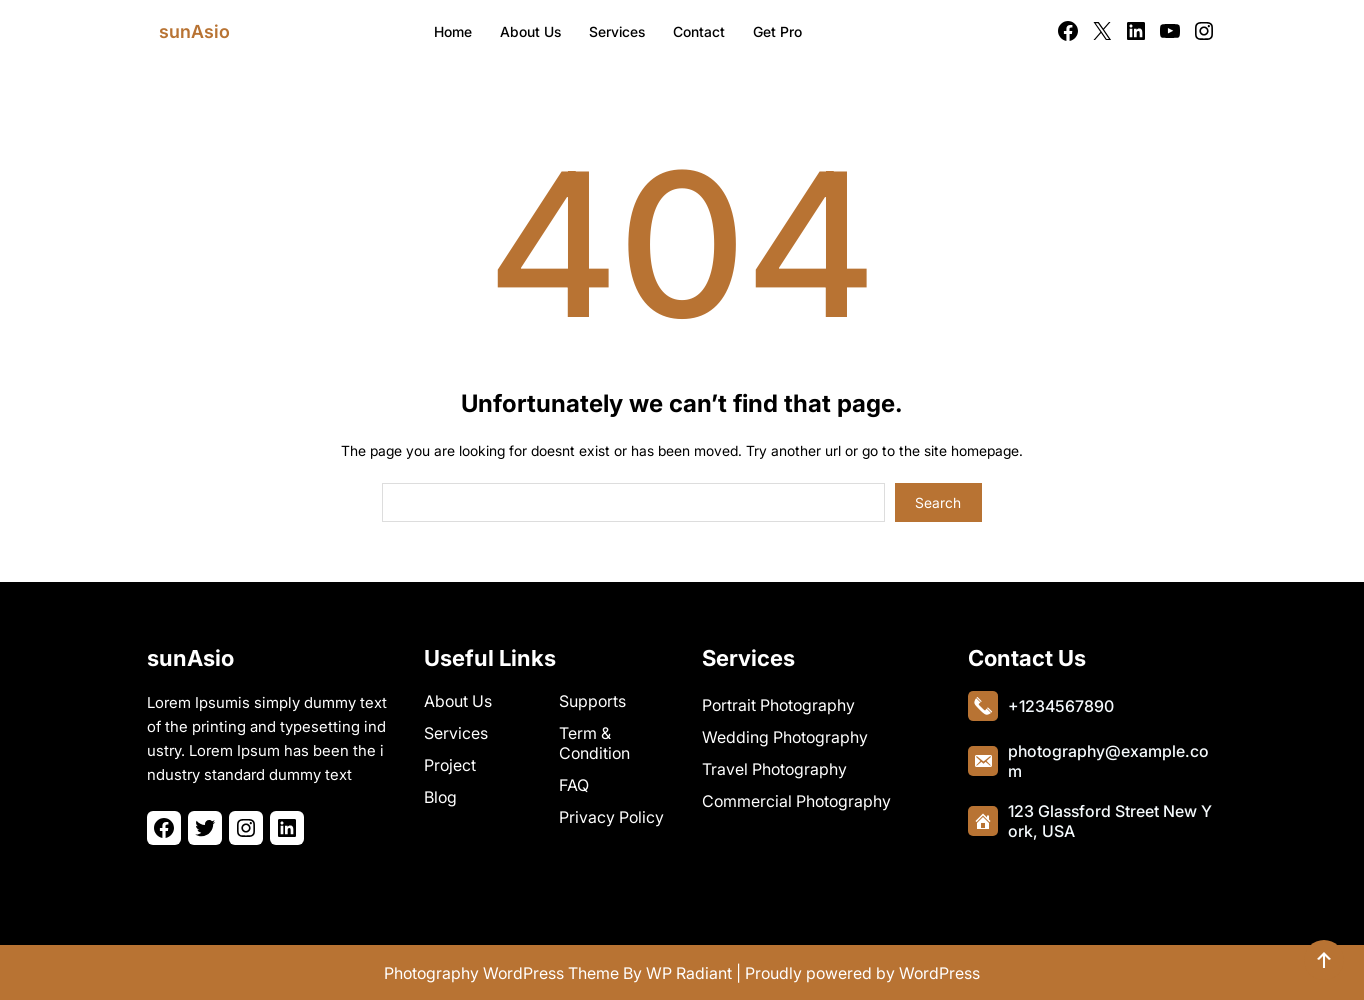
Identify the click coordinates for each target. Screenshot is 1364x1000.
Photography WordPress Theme (501, 973)
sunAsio (194, 31)
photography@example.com (1108, 760)
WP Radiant (689, 973)
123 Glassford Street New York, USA (1110, 820)
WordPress (939, 973)
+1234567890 (1061, 705)
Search (938, 502)
